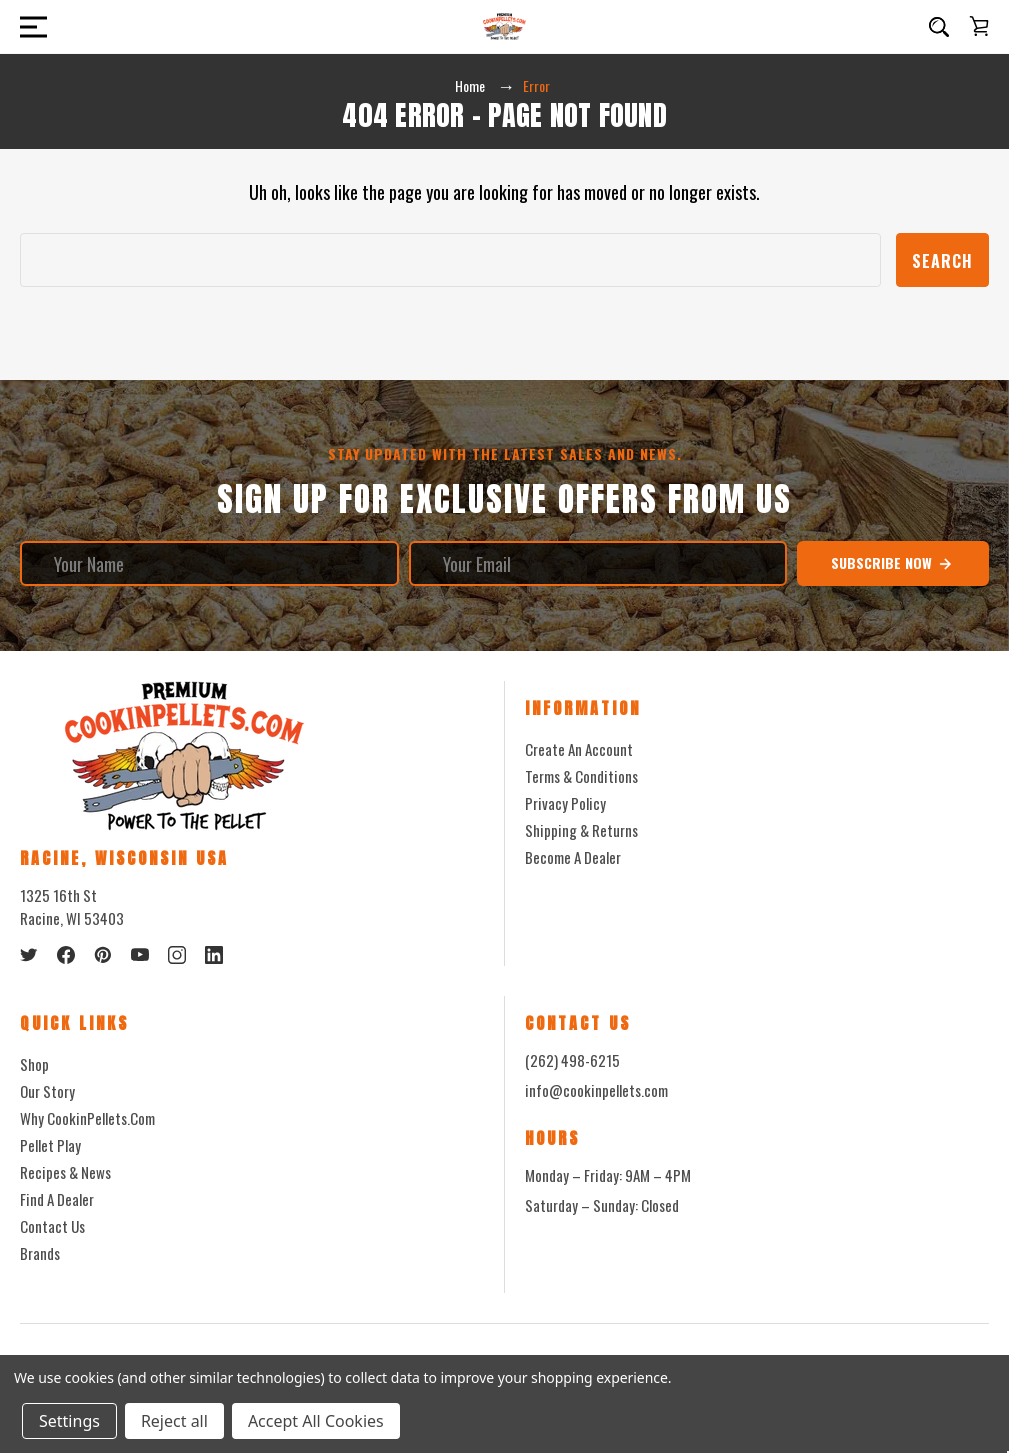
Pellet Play (50, 1145)
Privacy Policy (565, 803)
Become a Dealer (573, 857)
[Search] (939, 27)
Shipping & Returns (581, 830)
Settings (69, 1421)
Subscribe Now (892, 563)
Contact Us (52, 1226)
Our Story (47, 1091)
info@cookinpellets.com (596, 1090)
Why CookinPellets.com (87, 1118)
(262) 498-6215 (572, 1060)
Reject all (174, 1421)
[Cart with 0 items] (979, 26)
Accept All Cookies (316, 1421)
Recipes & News (65, 1172)
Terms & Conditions (581, 776)
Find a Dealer (57, 1199)
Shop (34, 1064)
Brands (40, 1253)
